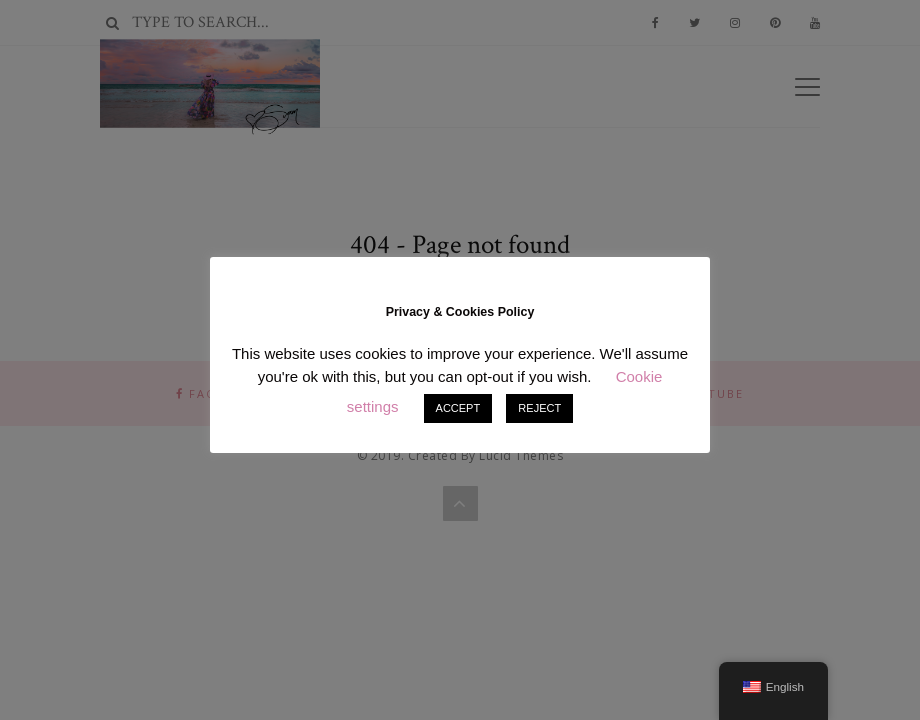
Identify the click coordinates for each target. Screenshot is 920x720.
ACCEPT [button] (458, 408)
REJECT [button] (539, 408)
